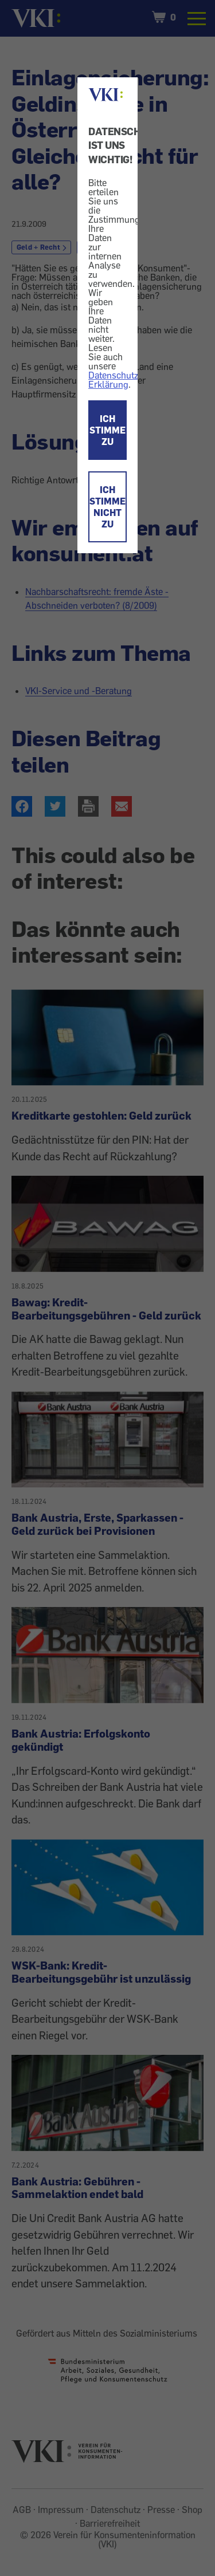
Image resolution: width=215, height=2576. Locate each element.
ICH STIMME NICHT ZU (107, 507)
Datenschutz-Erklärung (115, 379)
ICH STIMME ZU (107, 430)
